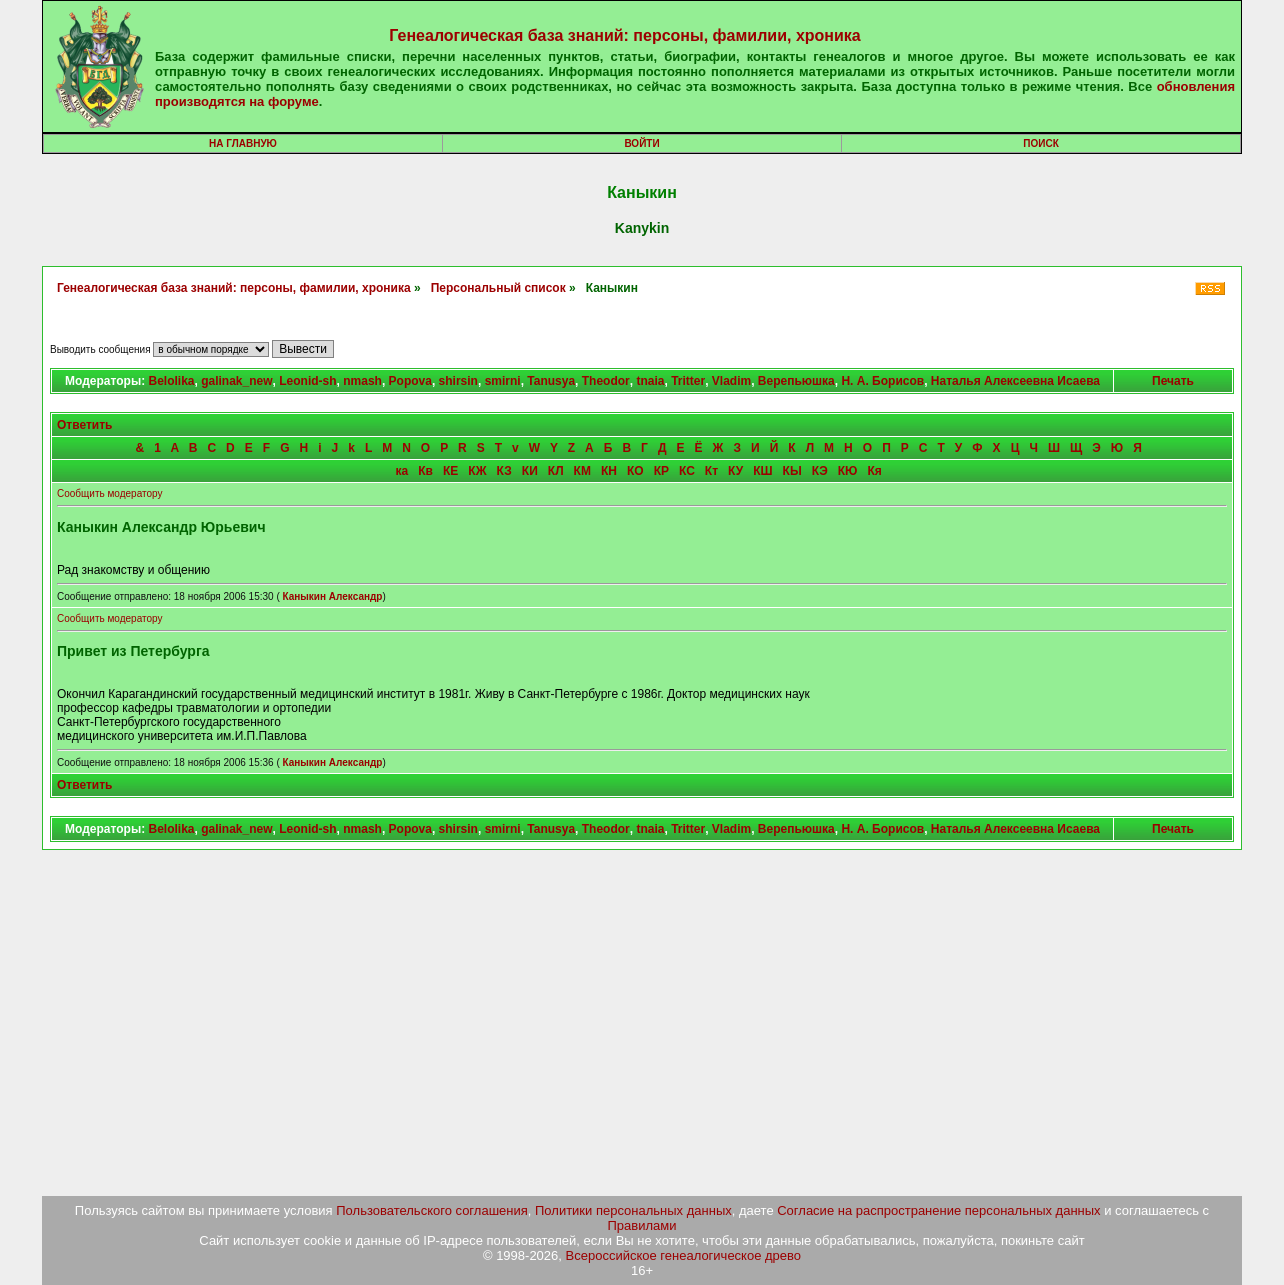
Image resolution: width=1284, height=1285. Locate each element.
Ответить (84, 425)
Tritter (688, 381)
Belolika (171, 381)
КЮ (848, 471)
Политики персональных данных (633, 1210)
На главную (243, 143)
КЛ (556, 471)
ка (402, 471)
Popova (410, 381)
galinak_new (236, 381)
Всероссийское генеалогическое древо (684, 1255)
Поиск (1040, 143)
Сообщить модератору (109, 493)
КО (635, 471)
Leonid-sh (307, 381)
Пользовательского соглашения (432, 1210)
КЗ (504, 471)
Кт (711, 471)
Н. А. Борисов (882, 381)
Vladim (731, 381)
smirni (503, 381)
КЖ (477, 471)
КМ (582, 471)
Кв (425, 471)
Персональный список (498, 288)
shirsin (458, 381)
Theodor (606, 381)
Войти (641, 143)
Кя (874, 471)
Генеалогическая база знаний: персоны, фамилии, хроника (624, 35)
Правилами (642, 1225)
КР (661, 471)
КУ (735, 471)
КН (609, 471)
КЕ (450, 471)
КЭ (820, 471)
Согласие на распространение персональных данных (938, 1210)
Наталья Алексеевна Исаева (1015, 381)
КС (687, 471)
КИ (530, 471)
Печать (1173, 381)
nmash (362, 381)
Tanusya (551, 381)
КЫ (792, 471)
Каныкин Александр (332, 596)
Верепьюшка (796, 381)
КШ (762, 471)
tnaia (650, 381)
